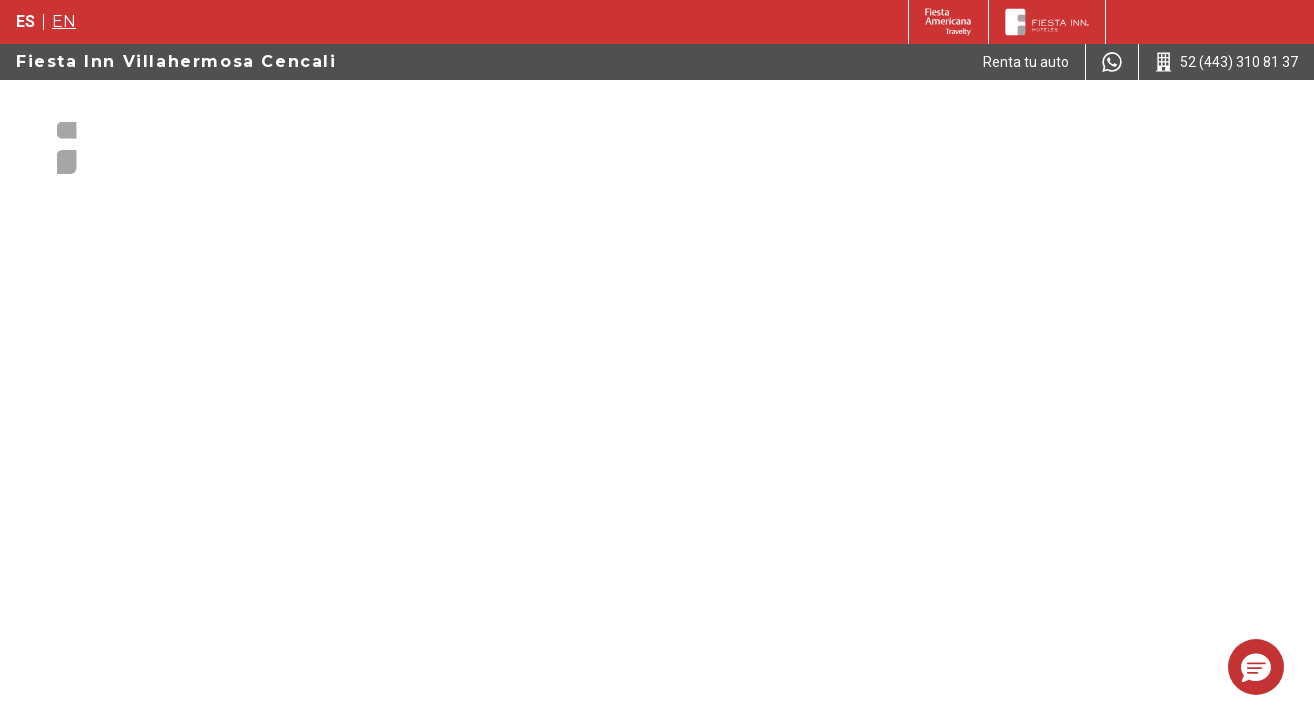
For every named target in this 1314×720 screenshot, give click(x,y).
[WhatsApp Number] (1112, 62)
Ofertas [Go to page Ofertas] (854, 119)
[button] (1256, 667)
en (64, 21)
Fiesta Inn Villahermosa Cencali (176, 61)
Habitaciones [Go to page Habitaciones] (753, 119)
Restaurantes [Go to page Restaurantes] (1146, 119)
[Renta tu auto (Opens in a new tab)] (1026, 62)
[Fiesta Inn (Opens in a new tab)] (948, 22)
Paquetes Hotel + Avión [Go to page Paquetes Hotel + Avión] (591, 119)
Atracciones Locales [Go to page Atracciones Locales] (989, 119)
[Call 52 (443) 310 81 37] (1226, 62)
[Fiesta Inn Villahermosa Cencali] (132, 140)
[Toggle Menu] (1251, 119)
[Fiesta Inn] (1047, 22)
